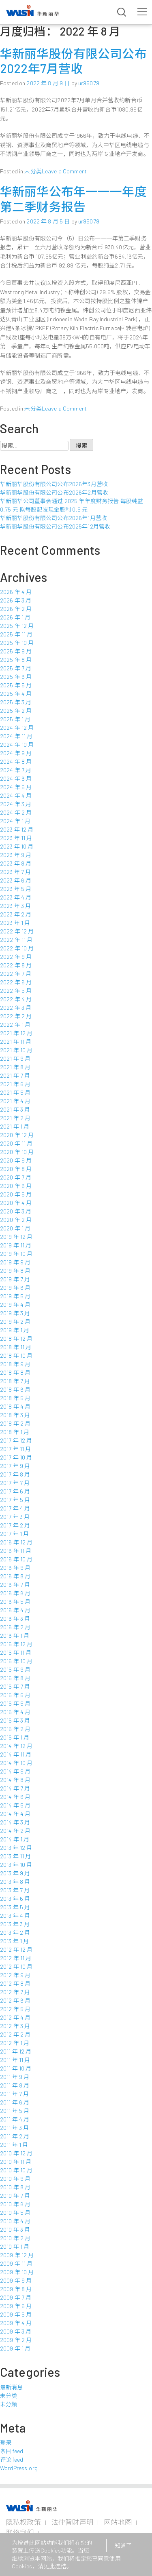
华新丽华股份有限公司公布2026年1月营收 (53, 517)
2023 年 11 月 (16, 837)
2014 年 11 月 (16, 1754)
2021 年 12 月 (16, 1033)
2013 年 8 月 (15, 1881)
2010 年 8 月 (15, 2187)
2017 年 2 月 (15, 1525)
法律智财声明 (72, 2522)
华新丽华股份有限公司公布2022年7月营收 (73, 61)
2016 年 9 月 (15, 1567)
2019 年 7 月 (15, 1279)
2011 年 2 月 (14, 2136)
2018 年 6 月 (15, 1389)
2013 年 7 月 (15, 1890)
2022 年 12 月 (17, 931)
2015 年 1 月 (14, 1737)
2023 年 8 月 (15, 863)
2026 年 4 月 (16, 591)
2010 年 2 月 (15, 2238)
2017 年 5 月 (15, 1499)
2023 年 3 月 (15, 905)
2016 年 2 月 (15, 1627)
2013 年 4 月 (15, 1915)
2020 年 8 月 (16, 1168)
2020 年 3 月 (15, 1211)
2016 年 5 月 (15, 1601)
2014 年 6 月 (15, 1796)
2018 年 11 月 (16, 1347)
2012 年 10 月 (16, 1966)
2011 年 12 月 (16, 2051)
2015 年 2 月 (15, 1728)
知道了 (123, 2545)
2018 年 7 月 (15, 1381)
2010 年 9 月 (15, 2178)
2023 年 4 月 (15, 897)
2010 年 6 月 (15, 2204)
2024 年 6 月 (16, 778)
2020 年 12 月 (17, 1134)
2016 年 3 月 (15, 1618)
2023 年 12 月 (17, 829)
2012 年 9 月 (15, 1974)
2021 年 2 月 (15, 1117)
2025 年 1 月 (15, 719)
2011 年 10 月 (16, 2068)
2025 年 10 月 (17, 642)
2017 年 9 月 (15, 1465)
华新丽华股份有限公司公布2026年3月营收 (54, 483)
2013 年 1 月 (14, 1941)
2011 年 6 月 (14, 2102)
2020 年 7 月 (15, 1177)
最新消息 (11, 2387)
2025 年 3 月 (15, 702)
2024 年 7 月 (15, 770)
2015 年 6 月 (15, 1694)
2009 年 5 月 (16, 2314)
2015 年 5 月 (15, 1703)
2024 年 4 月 (16, 795)
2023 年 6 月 (15, 880)
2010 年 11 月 (16, 2161)
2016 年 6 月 (15, 1593)
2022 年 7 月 (15, 973)
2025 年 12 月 (17, 625)
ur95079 (88, 83)
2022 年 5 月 (16, 990)
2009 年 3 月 (15, 2331)
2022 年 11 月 (16, 939)
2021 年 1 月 (14, 1126)
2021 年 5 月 (15, 1092)
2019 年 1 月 (14, 1330)
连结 (60, 2566)
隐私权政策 (23, 2522)
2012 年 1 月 (14, 2042)
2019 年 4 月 (15, 1304)
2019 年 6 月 (15, 1287)
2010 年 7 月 (15, 2195)
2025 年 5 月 (16, 685)
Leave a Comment (64, 171)
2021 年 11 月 (16, 1041)
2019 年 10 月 (16, 1253)
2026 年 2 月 (16, 608)
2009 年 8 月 (16, 2288)
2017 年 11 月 (15, 1448)
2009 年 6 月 (16, 2305)
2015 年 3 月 (15, 1720)
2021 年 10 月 (16, 1050)
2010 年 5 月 (15, 2212)
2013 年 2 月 (15, 1932)
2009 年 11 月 (16, 2263)
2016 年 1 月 (14, 1635)
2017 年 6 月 (15, 1491)
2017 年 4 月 (15, 1508)
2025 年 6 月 (16, 676)
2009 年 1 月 (15, 2348)
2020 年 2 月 (16, 1219)
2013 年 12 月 (16, 1847)
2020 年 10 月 (17, 1151)
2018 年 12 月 (16, 1338)
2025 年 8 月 (16, 659)
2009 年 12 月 (17, 2255)
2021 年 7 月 (15, 1075)
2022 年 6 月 (16, 982)
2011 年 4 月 (14, 2119)
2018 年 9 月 (15, 1364)
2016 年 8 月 (15, 1576)
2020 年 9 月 (16, 1160)
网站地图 (118, 2522)
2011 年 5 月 (14, 2110)
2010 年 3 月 (15, 2229)
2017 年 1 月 (14, 1533)
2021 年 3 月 (15, 1109)
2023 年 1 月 (15, 922)
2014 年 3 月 (15, 1822)
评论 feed (11, 2459)
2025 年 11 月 (16, 634)
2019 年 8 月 (15, 1270)
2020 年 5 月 (16, 1194)
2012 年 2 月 (15, 2034)
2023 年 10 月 (17, 846)
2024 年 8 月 (16, 761)
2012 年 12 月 (16, 1949)
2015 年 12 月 (16, 1644)
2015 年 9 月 (15, 1669)
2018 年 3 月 (15, 1414)
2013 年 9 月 (15, 1873)
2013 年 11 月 (15, 1856)
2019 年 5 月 (15, 1296)
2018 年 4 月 (15, 1406)
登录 (5, 2442)
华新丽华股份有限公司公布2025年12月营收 (55, 526)
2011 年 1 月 (14, 2144)
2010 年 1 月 (14, 2246)
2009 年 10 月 (17, 2271)
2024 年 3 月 (15, 803)
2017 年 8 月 (15, 1474)
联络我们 (20, 2532)
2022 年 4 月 (16, 999)
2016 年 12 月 (16, 1542)
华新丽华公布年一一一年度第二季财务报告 (73, 198)
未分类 (32, 171)
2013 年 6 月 (15, 1898)
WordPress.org (19, 2467)
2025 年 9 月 (16, 651)
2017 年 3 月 (15, 1516)
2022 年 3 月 (15, 1007)
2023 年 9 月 (15, 854)
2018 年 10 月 (16, 1355)
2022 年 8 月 (16, 965)
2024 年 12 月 (17, 727)
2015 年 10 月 (16, 1661)
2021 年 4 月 (15, 1100)
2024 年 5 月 (16, 787)
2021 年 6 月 (15, 1084)
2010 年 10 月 (16, 2170)
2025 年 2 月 (16, 710)
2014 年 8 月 (15, 1779)
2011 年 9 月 (14, 2076)
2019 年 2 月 (15, 1321)
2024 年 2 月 (16, 812)
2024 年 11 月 (16, 736)
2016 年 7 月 (15, 1584)
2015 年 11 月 (16, 1652)
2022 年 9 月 (16, 956)
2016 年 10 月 (16, 1559)
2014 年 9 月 (15, 1771)
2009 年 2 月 (16, 2339)
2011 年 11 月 (15, 2059)
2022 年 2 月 (16, 1016)
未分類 (8, 2404)
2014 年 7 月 (15, 1788)
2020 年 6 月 (16, 1185)
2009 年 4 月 (16, 2322)
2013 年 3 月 (15, 1924)
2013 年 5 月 (15, 1907)
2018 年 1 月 (14, 1431)
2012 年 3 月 (15, 2025)
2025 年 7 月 (15, 668)
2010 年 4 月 (15, 2221)
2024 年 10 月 (17, 744)
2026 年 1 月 (15, 617)
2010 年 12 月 (16, 2153)
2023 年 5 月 (15, 888)
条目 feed (11, 2451)
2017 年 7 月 (15, 1482)
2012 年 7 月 (15, 1991)
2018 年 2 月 (15, 1423)
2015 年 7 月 (15, 1686)
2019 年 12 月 (16, 1236)
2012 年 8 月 (15, 1983)
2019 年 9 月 (15, 1262)
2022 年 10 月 (17, 948)
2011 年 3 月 (14, 2127)
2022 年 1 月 (15, 1024)
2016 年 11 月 (16, 1550)
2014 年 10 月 (16, 1762)
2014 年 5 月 (15, 1805)
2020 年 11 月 (16, 1143)
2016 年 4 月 (15, 1610)
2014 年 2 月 (15, 1830)
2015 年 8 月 (15, 1678)
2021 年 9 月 (15, 1058)
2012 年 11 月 (16, 1958)
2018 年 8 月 (15, 1372)
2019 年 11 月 (16, 1245)
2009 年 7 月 (15, 2297)
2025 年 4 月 (16, 693)
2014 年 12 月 (16, 1745)
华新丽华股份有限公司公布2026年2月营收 (54, 492)
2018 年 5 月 (15, 1397)
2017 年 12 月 (16, 1440)
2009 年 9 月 (16, 2280)
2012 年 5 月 (15, 2008)
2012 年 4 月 (15, 2017)
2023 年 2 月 (15, 914)
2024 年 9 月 (16, 753)
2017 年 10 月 (16, 1457)
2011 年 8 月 (14, 2085)
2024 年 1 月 (15, 820)
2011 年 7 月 (14, 2093)
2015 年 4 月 (15, 1711)
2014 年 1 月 (14, 1839)
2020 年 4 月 (16, 1202)
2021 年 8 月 (15, 1067)
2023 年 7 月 (15, 871)
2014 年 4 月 (15, 1813)
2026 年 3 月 (15, 600)
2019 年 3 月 (15, 1313)
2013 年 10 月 (16, 1864)
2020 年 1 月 (15, 1228)
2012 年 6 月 (15, 2000)
